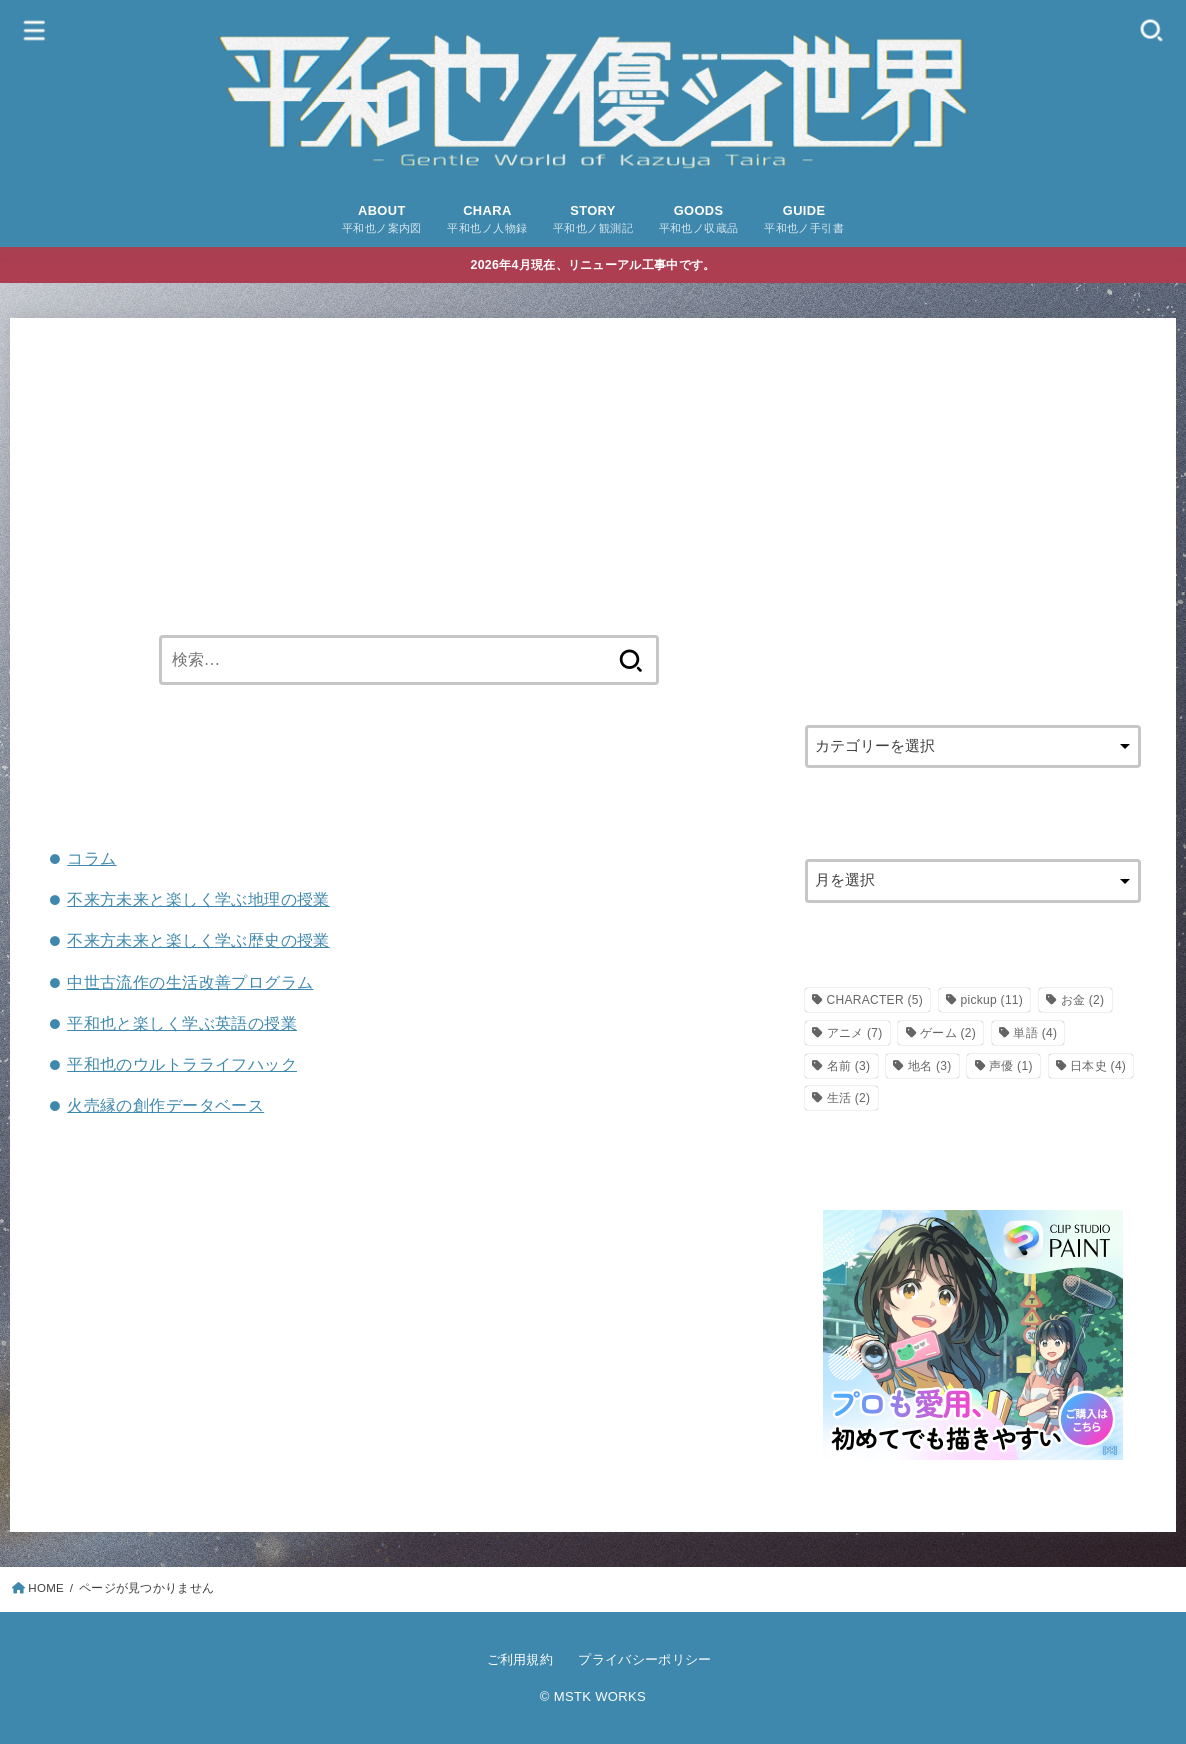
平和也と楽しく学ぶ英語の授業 (182, 1023)
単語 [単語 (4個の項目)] (1035, 1033)
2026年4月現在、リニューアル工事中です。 (593, 265)
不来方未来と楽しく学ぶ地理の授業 (198, 899)
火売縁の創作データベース (165, 1105)
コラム (91, 858)
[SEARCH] (1151, 29)
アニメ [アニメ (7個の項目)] (855, 1033)
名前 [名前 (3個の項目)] (849, 1066)
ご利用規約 (520, 1659)
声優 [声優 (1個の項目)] (1011, 1066)
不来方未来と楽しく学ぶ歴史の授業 (198, 940)
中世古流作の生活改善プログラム (190, 982)
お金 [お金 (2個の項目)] (1083, 1000)
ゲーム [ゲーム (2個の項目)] (948, 1033)
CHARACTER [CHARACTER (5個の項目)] (875, 1000)
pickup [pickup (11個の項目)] (991, 1000)
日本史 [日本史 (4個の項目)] (1098, 1066)
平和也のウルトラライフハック (182, 1064)
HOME (46, 1588)
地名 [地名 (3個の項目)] (930, 1066)
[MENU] (35, 29)
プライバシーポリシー (644, 1659)
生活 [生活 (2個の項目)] (849, 1098)
